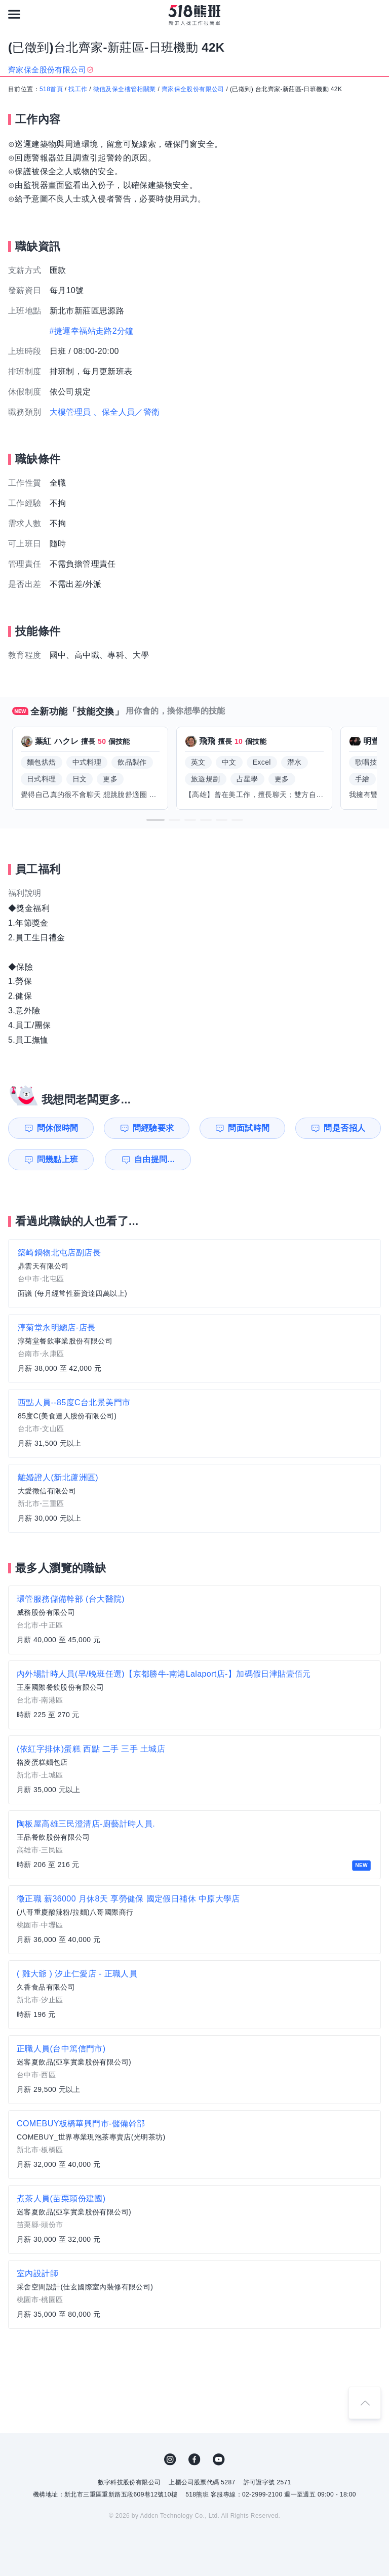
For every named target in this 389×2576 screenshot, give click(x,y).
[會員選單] (375, 14)
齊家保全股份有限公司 (193, 89)
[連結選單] (14, 14)
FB (194, 2459)
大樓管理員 (70, 412)
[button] (155, 820)
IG (170, 2459)
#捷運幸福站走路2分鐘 (92, 331)
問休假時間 (58, 1128)
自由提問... (154, 1159)
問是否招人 (344, 1128)
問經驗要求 (153, 1128)
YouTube (219, 2459)
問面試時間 (248, 1128)
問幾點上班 (58, 1159)
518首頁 (51, 89)
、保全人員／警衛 (126, 412)
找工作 (77, 89)
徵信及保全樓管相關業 (124, 89)
